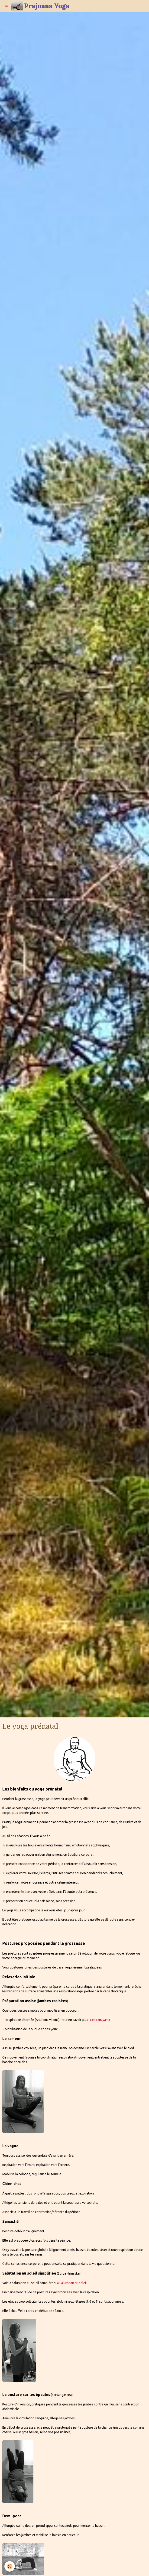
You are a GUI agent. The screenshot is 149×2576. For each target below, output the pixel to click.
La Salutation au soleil (71, 2283)
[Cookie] (10, 2566)
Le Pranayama (100, 2020)
